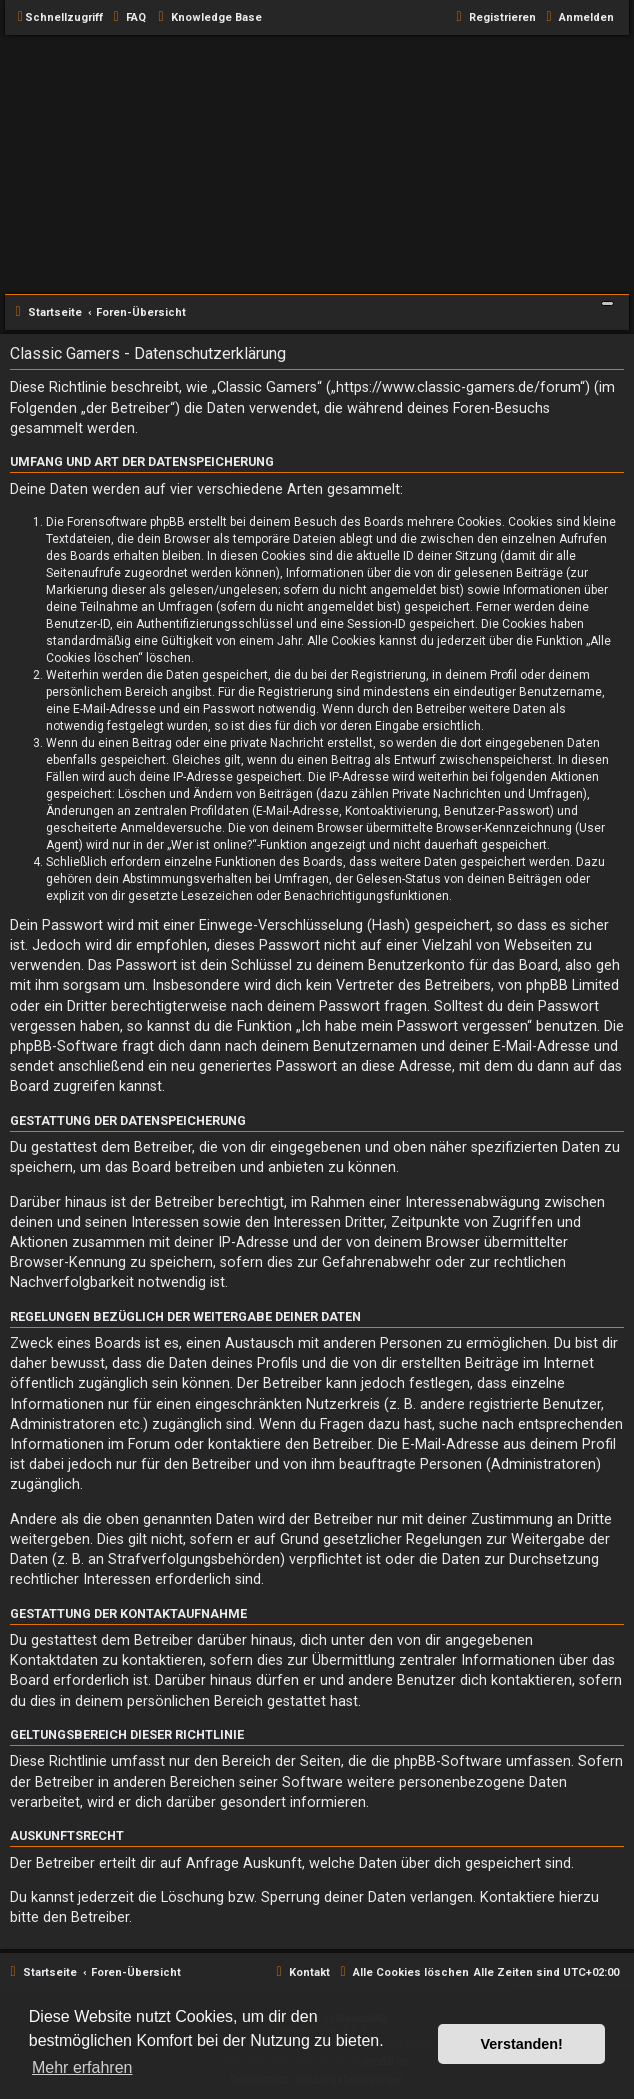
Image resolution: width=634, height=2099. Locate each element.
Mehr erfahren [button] (82, 2067)
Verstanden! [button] (522, 2044)
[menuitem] (127, 18)
